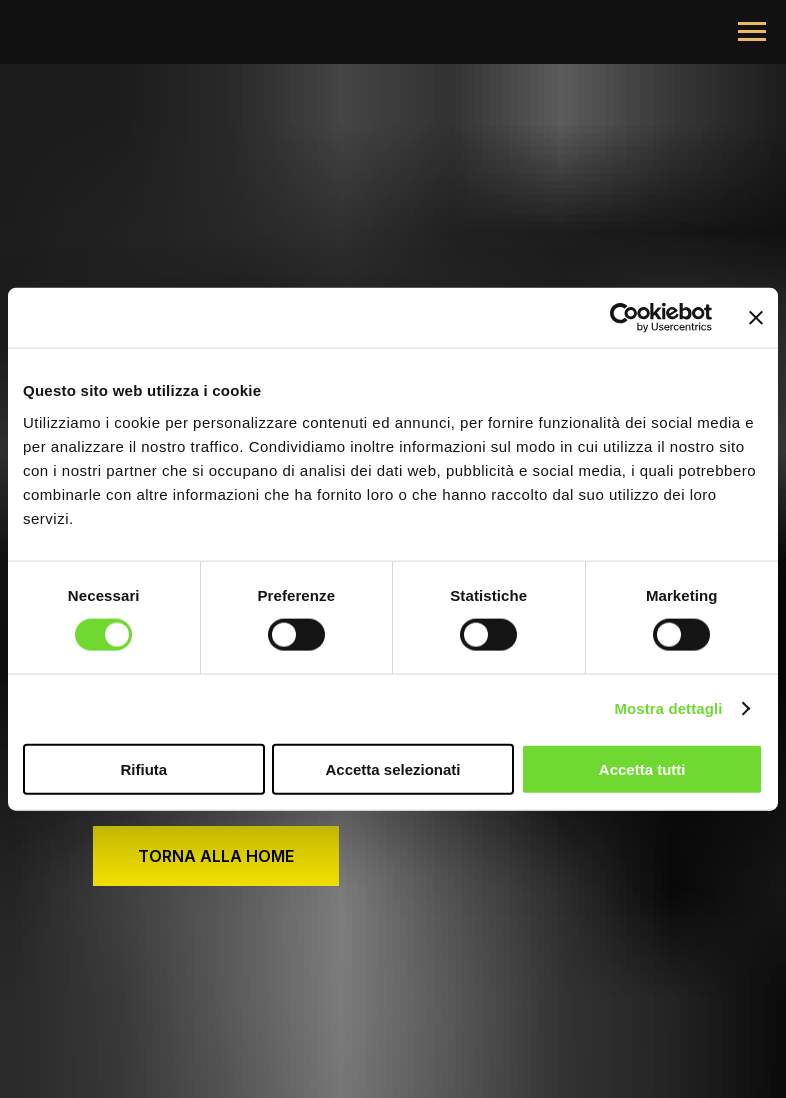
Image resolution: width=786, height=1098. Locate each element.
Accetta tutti (642, 768)
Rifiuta (143, 768)
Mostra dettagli (668, 708)
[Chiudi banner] (756, 318)
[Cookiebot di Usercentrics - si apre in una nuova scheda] (624, 318)
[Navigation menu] (752, 32)
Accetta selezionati (392, 768)
